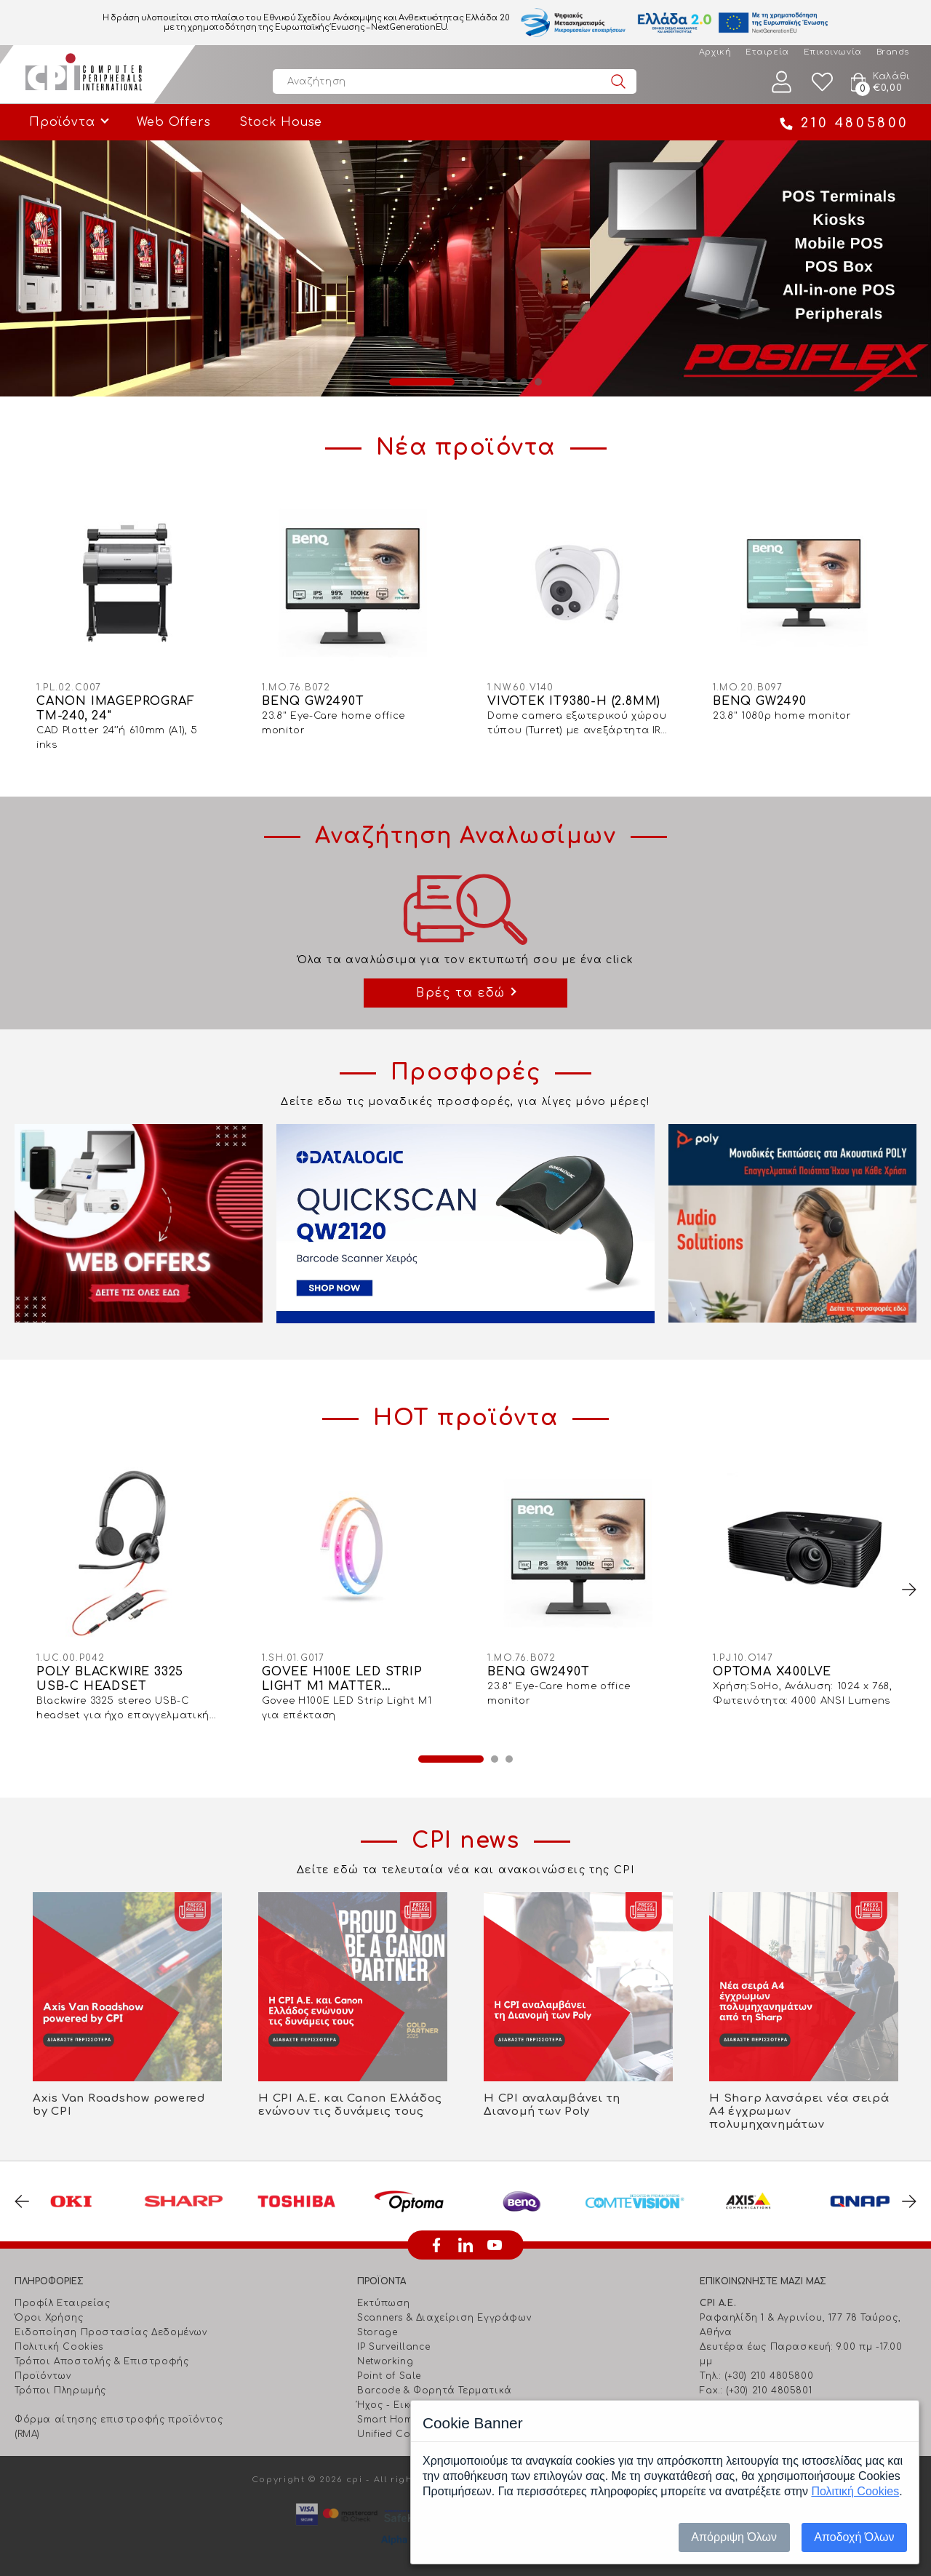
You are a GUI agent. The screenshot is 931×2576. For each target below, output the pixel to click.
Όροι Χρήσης (49, 2318)
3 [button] (480, 382)
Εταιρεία (767, 52)
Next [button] (909, 1589)
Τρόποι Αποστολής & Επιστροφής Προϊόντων (101, 2368)
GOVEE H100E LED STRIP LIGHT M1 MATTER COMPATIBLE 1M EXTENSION (342, 1679)
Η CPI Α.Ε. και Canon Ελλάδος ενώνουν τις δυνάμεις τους (350, 2105)
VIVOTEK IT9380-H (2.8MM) (573, 701)
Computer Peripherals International (84, 74)
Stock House (280, 122)
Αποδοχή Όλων (854, 2537)
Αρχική (715, 52)
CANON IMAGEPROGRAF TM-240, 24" (115, 708)
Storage (377, 2332)
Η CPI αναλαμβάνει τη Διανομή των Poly (552, 2105)
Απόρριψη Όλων (734, 2537)
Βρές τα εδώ (461, 993)
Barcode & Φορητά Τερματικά (434, 2390)
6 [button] (523, 382)
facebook (436, 2245)
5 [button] (509, 382)
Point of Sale (389, 2376)
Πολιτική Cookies (59, 2347)
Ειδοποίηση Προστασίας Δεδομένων (111, 2332)
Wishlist (822, 82)
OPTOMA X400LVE (772, 1671)
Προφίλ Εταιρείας (63, 2303)
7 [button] (538, 382)
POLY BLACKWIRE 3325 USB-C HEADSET (109, 1679)
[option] (465, 268)
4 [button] (494, 382)
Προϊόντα (62, 122)
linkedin (465, 2245)
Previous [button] (22, 2201)
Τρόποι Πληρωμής (60, 2390)
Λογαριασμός (781, 82)
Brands (892, 52)
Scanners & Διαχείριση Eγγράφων (444, 2318)
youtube (495, 2245)
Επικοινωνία (833, 52)
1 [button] (422, 382)
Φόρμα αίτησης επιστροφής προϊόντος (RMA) (119, 2426)
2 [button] (465, 382)
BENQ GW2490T (313, 701)
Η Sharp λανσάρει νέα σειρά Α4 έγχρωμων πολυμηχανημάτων (799, 2111)
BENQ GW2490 (760, 701)
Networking (385, 2361)
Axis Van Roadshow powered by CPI (119, 2105)
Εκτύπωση (383, 2303)
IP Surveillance (393, 2347)
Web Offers (173, 122)
